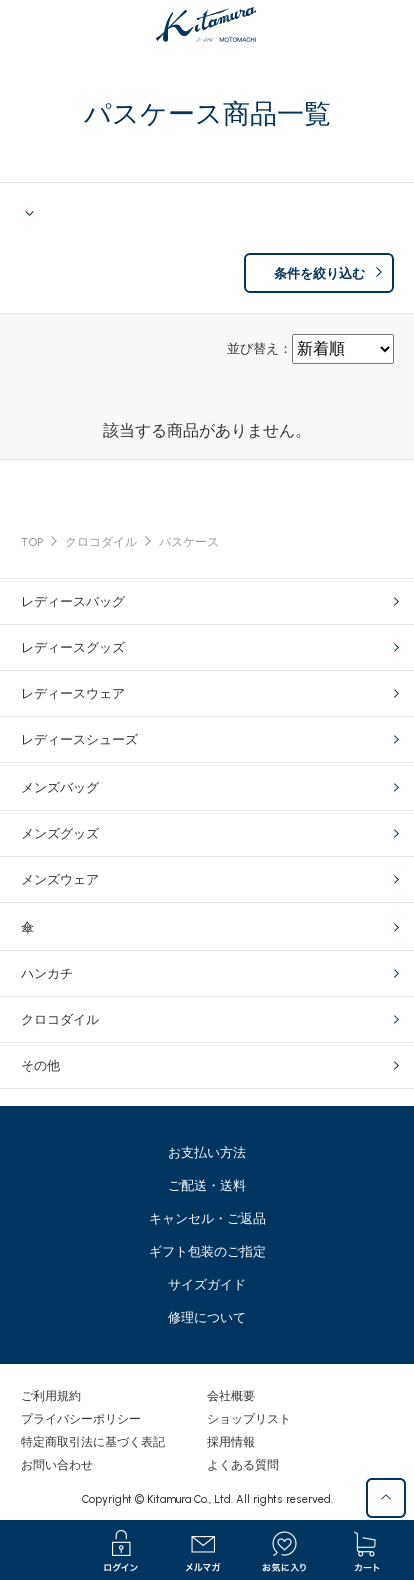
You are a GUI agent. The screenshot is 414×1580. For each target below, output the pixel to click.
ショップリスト (249, 1419)
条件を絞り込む (319, 273)
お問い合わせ (57, 1465)
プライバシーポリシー (81, 1419)
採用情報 (231, 1442)
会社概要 (231, 1396)
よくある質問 (243, 1465)
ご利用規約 (51, 1396)
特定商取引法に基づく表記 (93, 1442)
